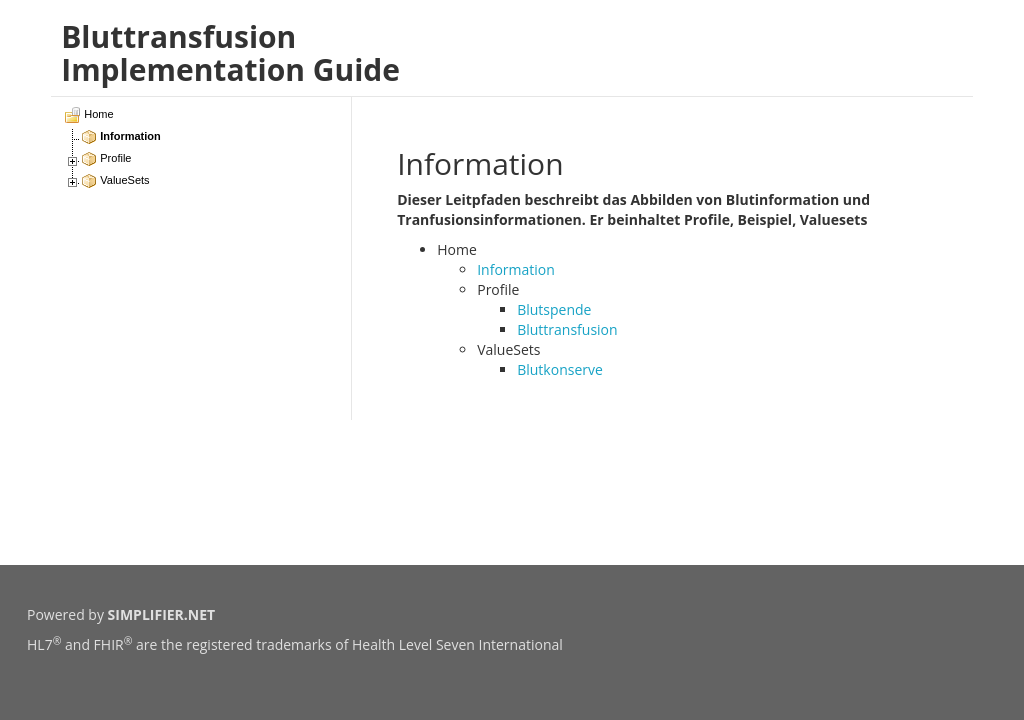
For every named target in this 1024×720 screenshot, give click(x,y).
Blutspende (554, 309)
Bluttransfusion (567, 329)
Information (516, 269)
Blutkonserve (560, 369)
